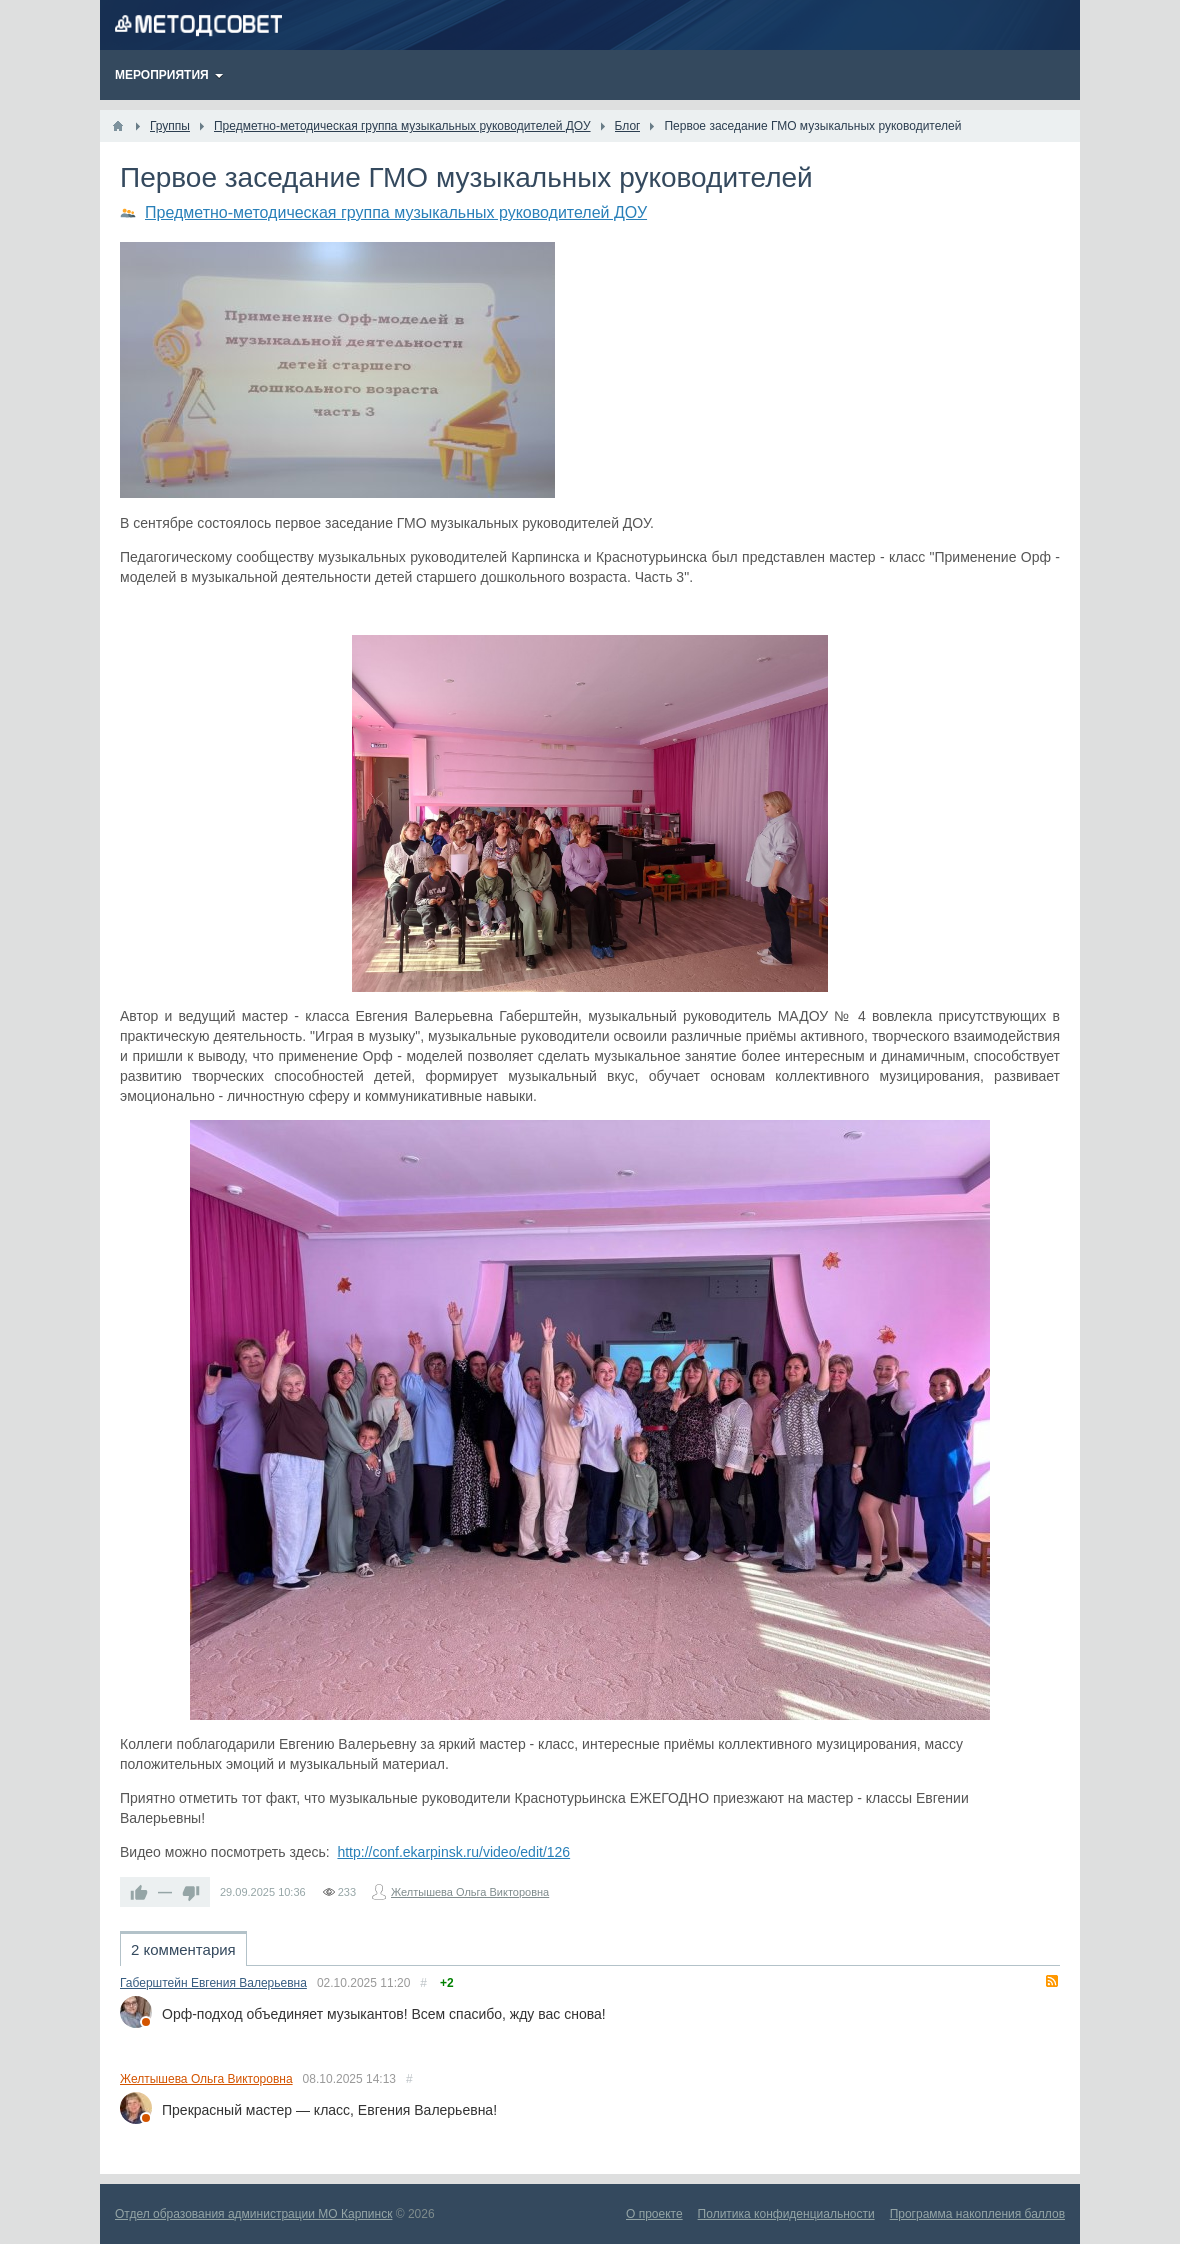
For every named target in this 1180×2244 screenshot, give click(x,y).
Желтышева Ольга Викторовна (470, 1892)
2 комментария (183, 1949)
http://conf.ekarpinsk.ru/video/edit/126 (453, 1852)
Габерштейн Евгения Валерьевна (213, 1983)
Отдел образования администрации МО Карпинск (253, 2214)
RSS (1052, 1981)
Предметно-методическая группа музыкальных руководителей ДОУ (396, 212)
